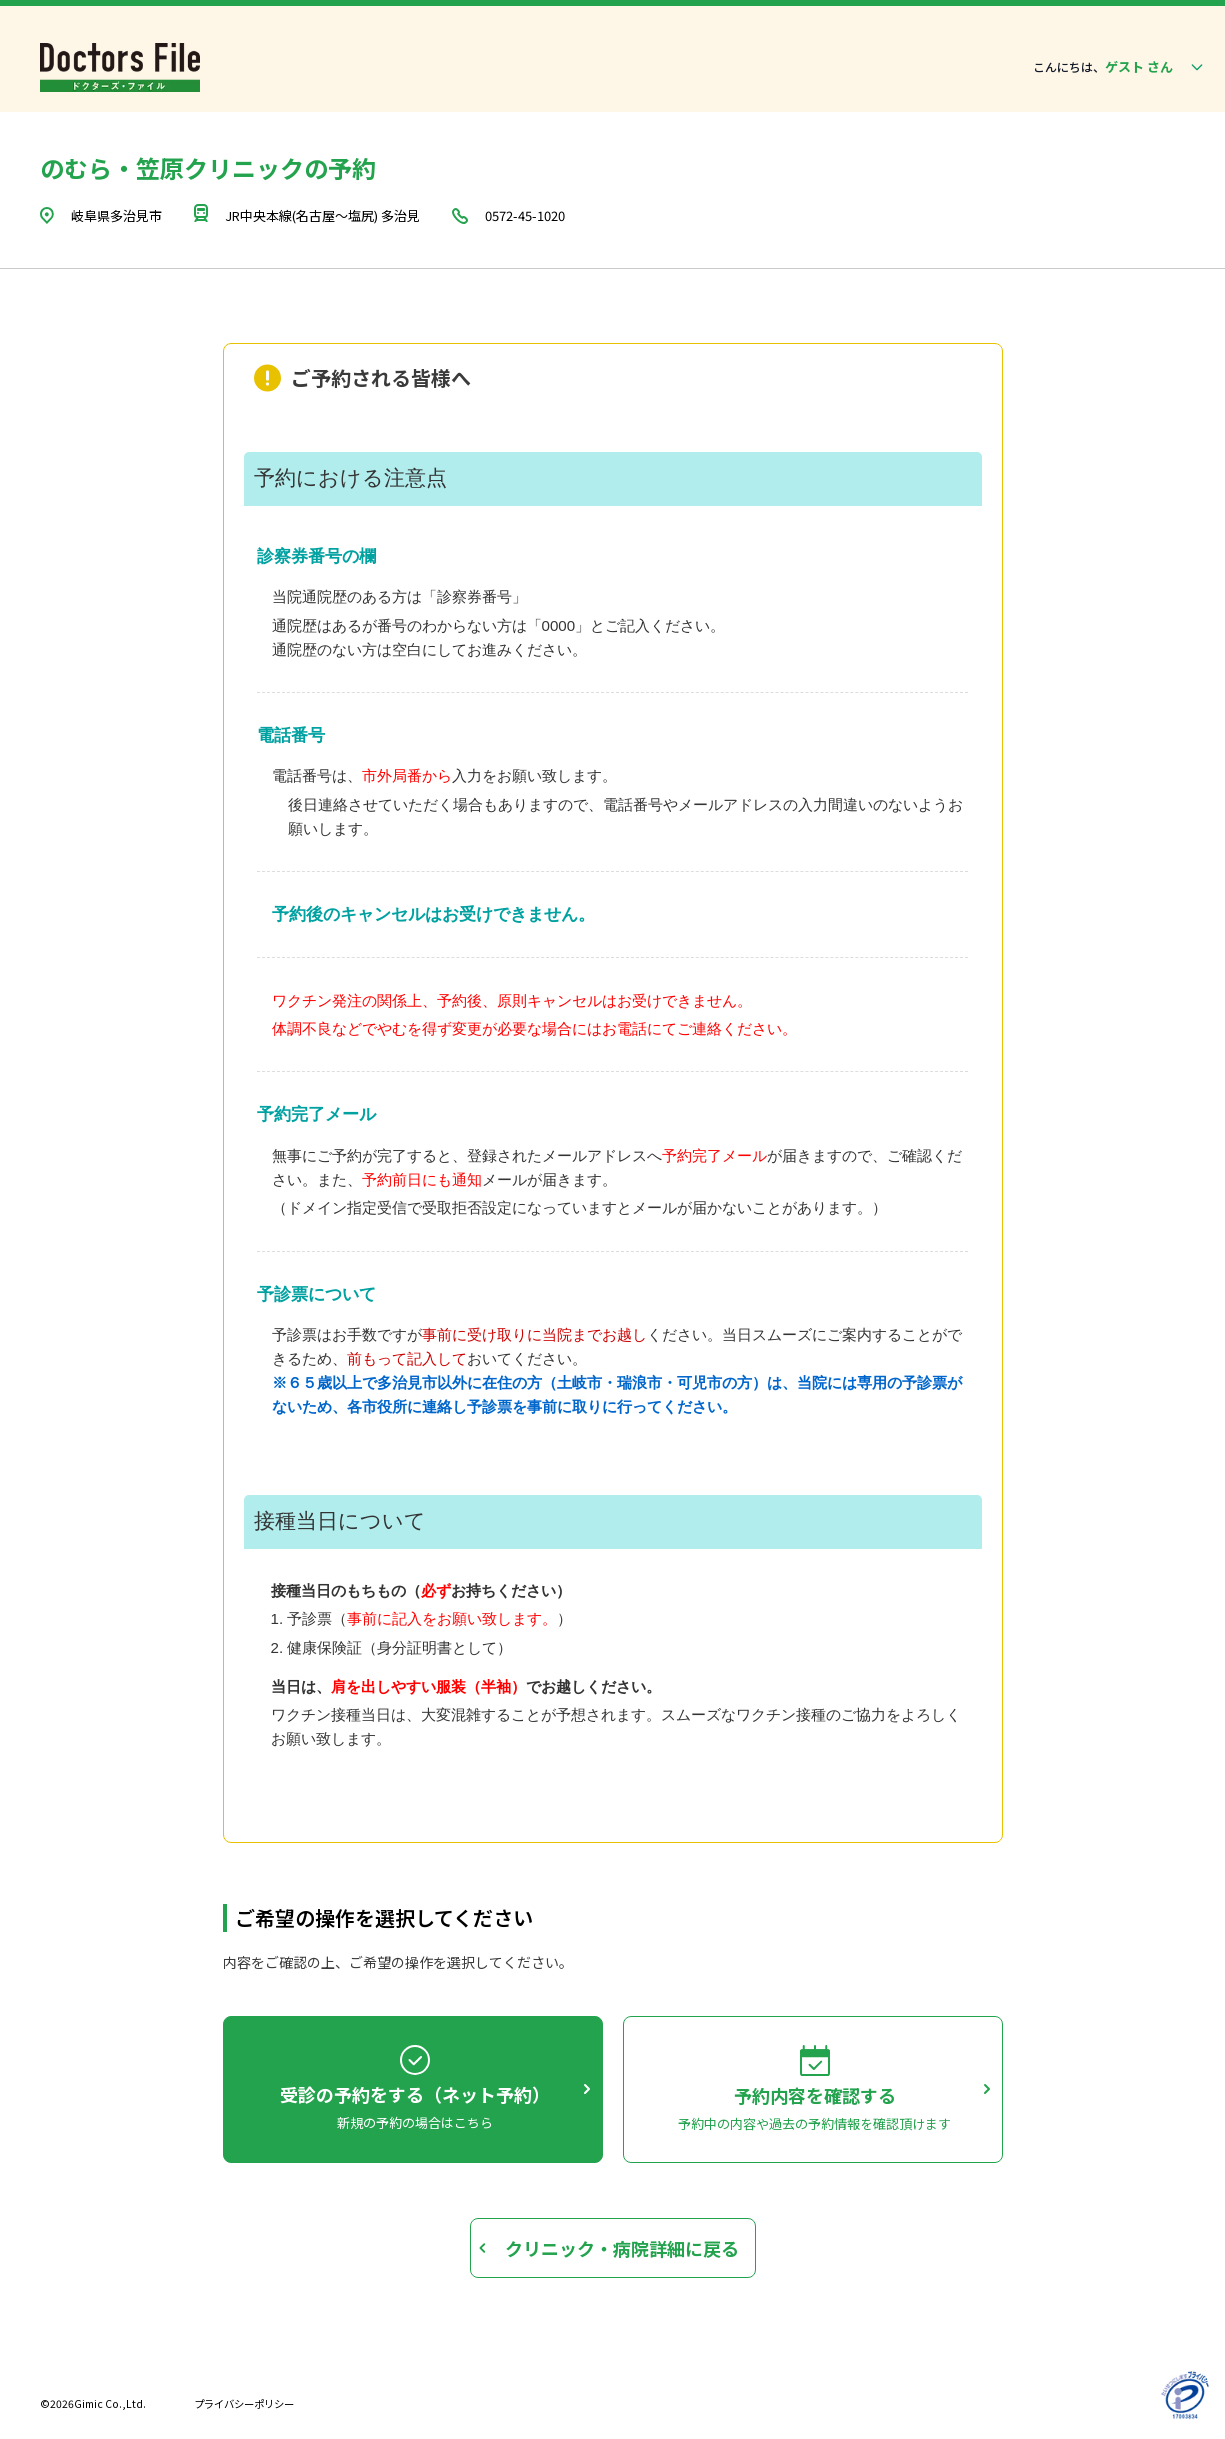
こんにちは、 (1069, 67)
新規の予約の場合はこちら (415, 2122)
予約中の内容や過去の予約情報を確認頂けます (814, 2123)
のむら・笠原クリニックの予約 (208, 167)
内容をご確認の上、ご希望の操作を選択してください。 (398, 1962)
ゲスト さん (1155, 66)
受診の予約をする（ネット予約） (415, 2094)
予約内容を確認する (815, 2095)
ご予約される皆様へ (381, 378)
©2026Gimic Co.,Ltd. (93, 2403)
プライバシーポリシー (244, 2403)
